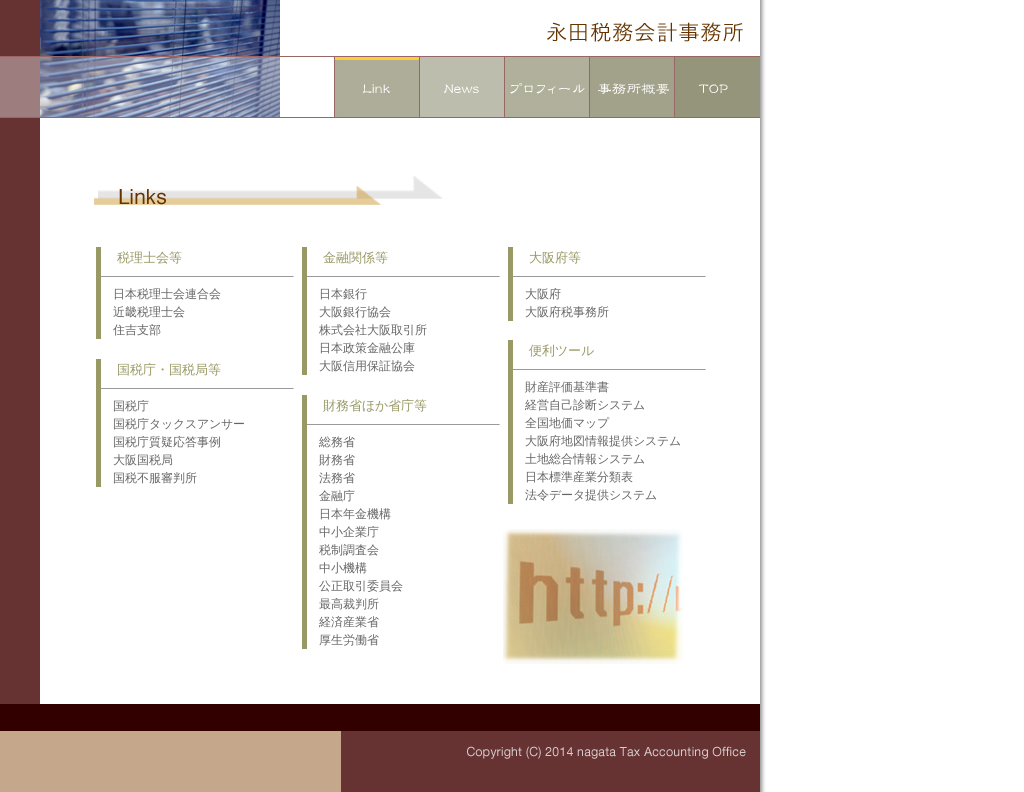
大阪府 (537, 294)
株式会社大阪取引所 (367, 330)
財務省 (331, 460)
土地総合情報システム (579, 459)
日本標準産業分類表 (573, 477)
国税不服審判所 (149, 478)
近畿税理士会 (143, 312)
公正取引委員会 (355, 586)
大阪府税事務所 (561, 312)
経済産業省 (343, 622)
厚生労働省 (343, 640)
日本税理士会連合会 (161, 294)
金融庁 (331, 496)
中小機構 (337, 568)
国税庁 (125, 406)
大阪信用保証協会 (361, 366)
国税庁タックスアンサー (173, 424)
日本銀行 (337, 294)
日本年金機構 (349, 514)
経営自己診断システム (579, 405)
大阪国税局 (137, 460)
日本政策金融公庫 (361, 348)
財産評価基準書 (561, 387)
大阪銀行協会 (349, 312)
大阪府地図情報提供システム (597, 441)
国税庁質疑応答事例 (161, 442)
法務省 (331, 478)
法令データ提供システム (585, 495)
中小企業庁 (343, 532)
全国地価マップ (561, 423)
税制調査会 (343, 550)
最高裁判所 (343, 604)
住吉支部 (131, 330)
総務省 (331, 442)
